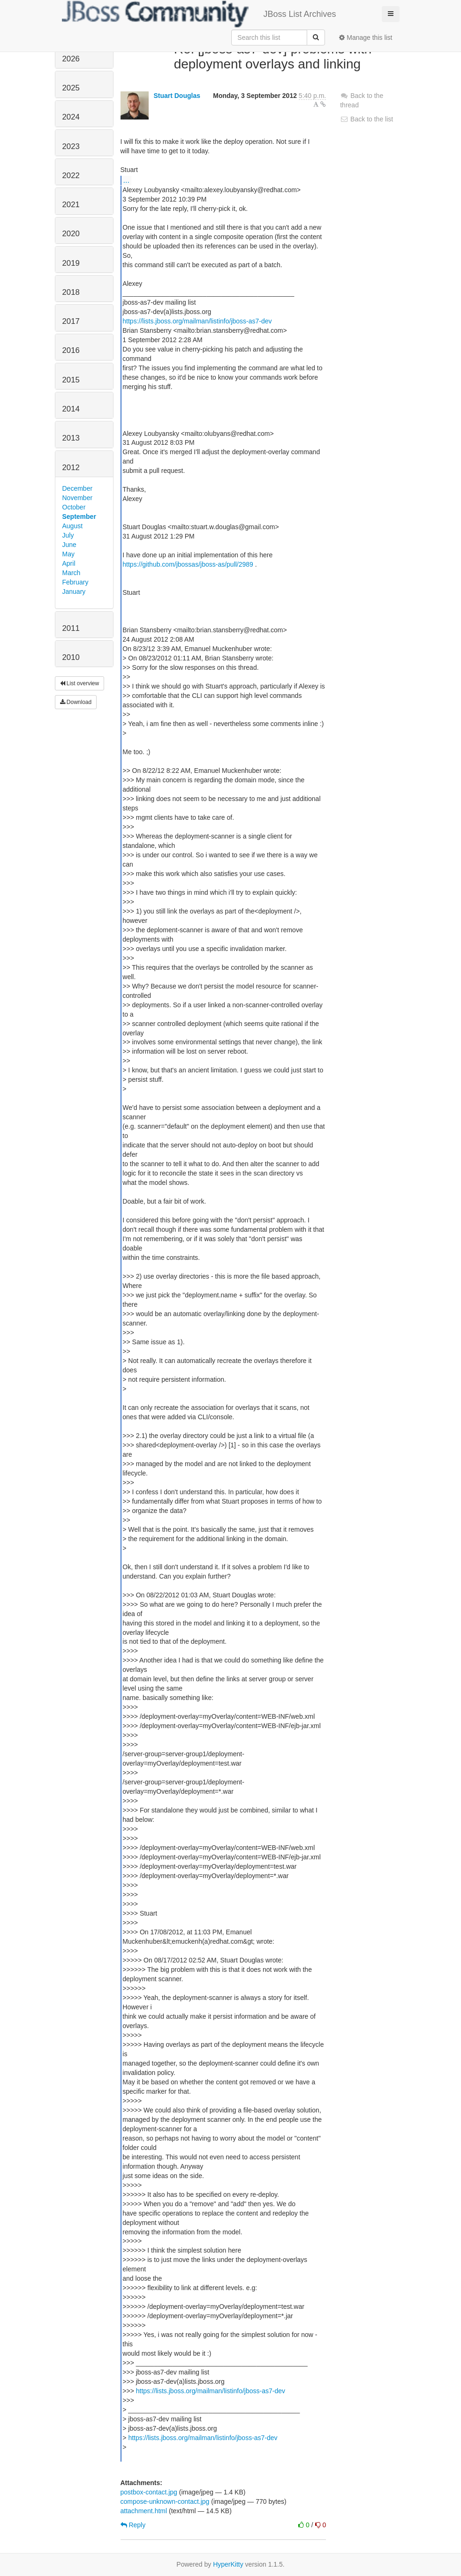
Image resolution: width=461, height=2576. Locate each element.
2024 (71, 116)
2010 (71, 657)
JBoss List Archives (199, 14)
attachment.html (144, 2511)
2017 (71, 321)
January (74, 591)
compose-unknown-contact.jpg (165, 2501)
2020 (71, 233)
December (77, 488)
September (79, 516)
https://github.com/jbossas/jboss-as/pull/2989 (187, 564)
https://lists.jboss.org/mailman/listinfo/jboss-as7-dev (197, 321)
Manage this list (365, 37)
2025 (71, 87)
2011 (71, 628)
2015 (71, 379)
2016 (71, 350)
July (68, 535)
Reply (133, 2525)
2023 (71, 146)
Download (76, 702)
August (72, 526)
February (75, 582)
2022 (71, 175)
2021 (71, 204)
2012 (71, 467)
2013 (71, 438)
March (71, 573)
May (68, 554)
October (74, 507)
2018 (71, 292)
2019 (71, 263)
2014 (71, 408)
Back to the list (366, 119)
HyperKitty (228, 2564)
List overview (79, 683)
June (69, 544)
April (69, 563)
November (77, 498)
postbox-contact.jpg (149, 2492)
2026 (71, 58)
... (126, 180)
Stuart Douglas (176, 95)
